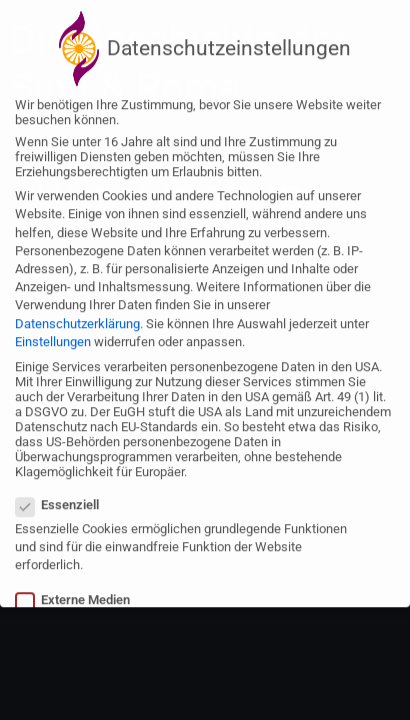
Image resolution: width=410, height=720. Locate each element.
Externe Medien (79, 589)
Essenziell (63, 494)
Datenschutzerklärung (77, 313)
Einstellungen (53, 331)
